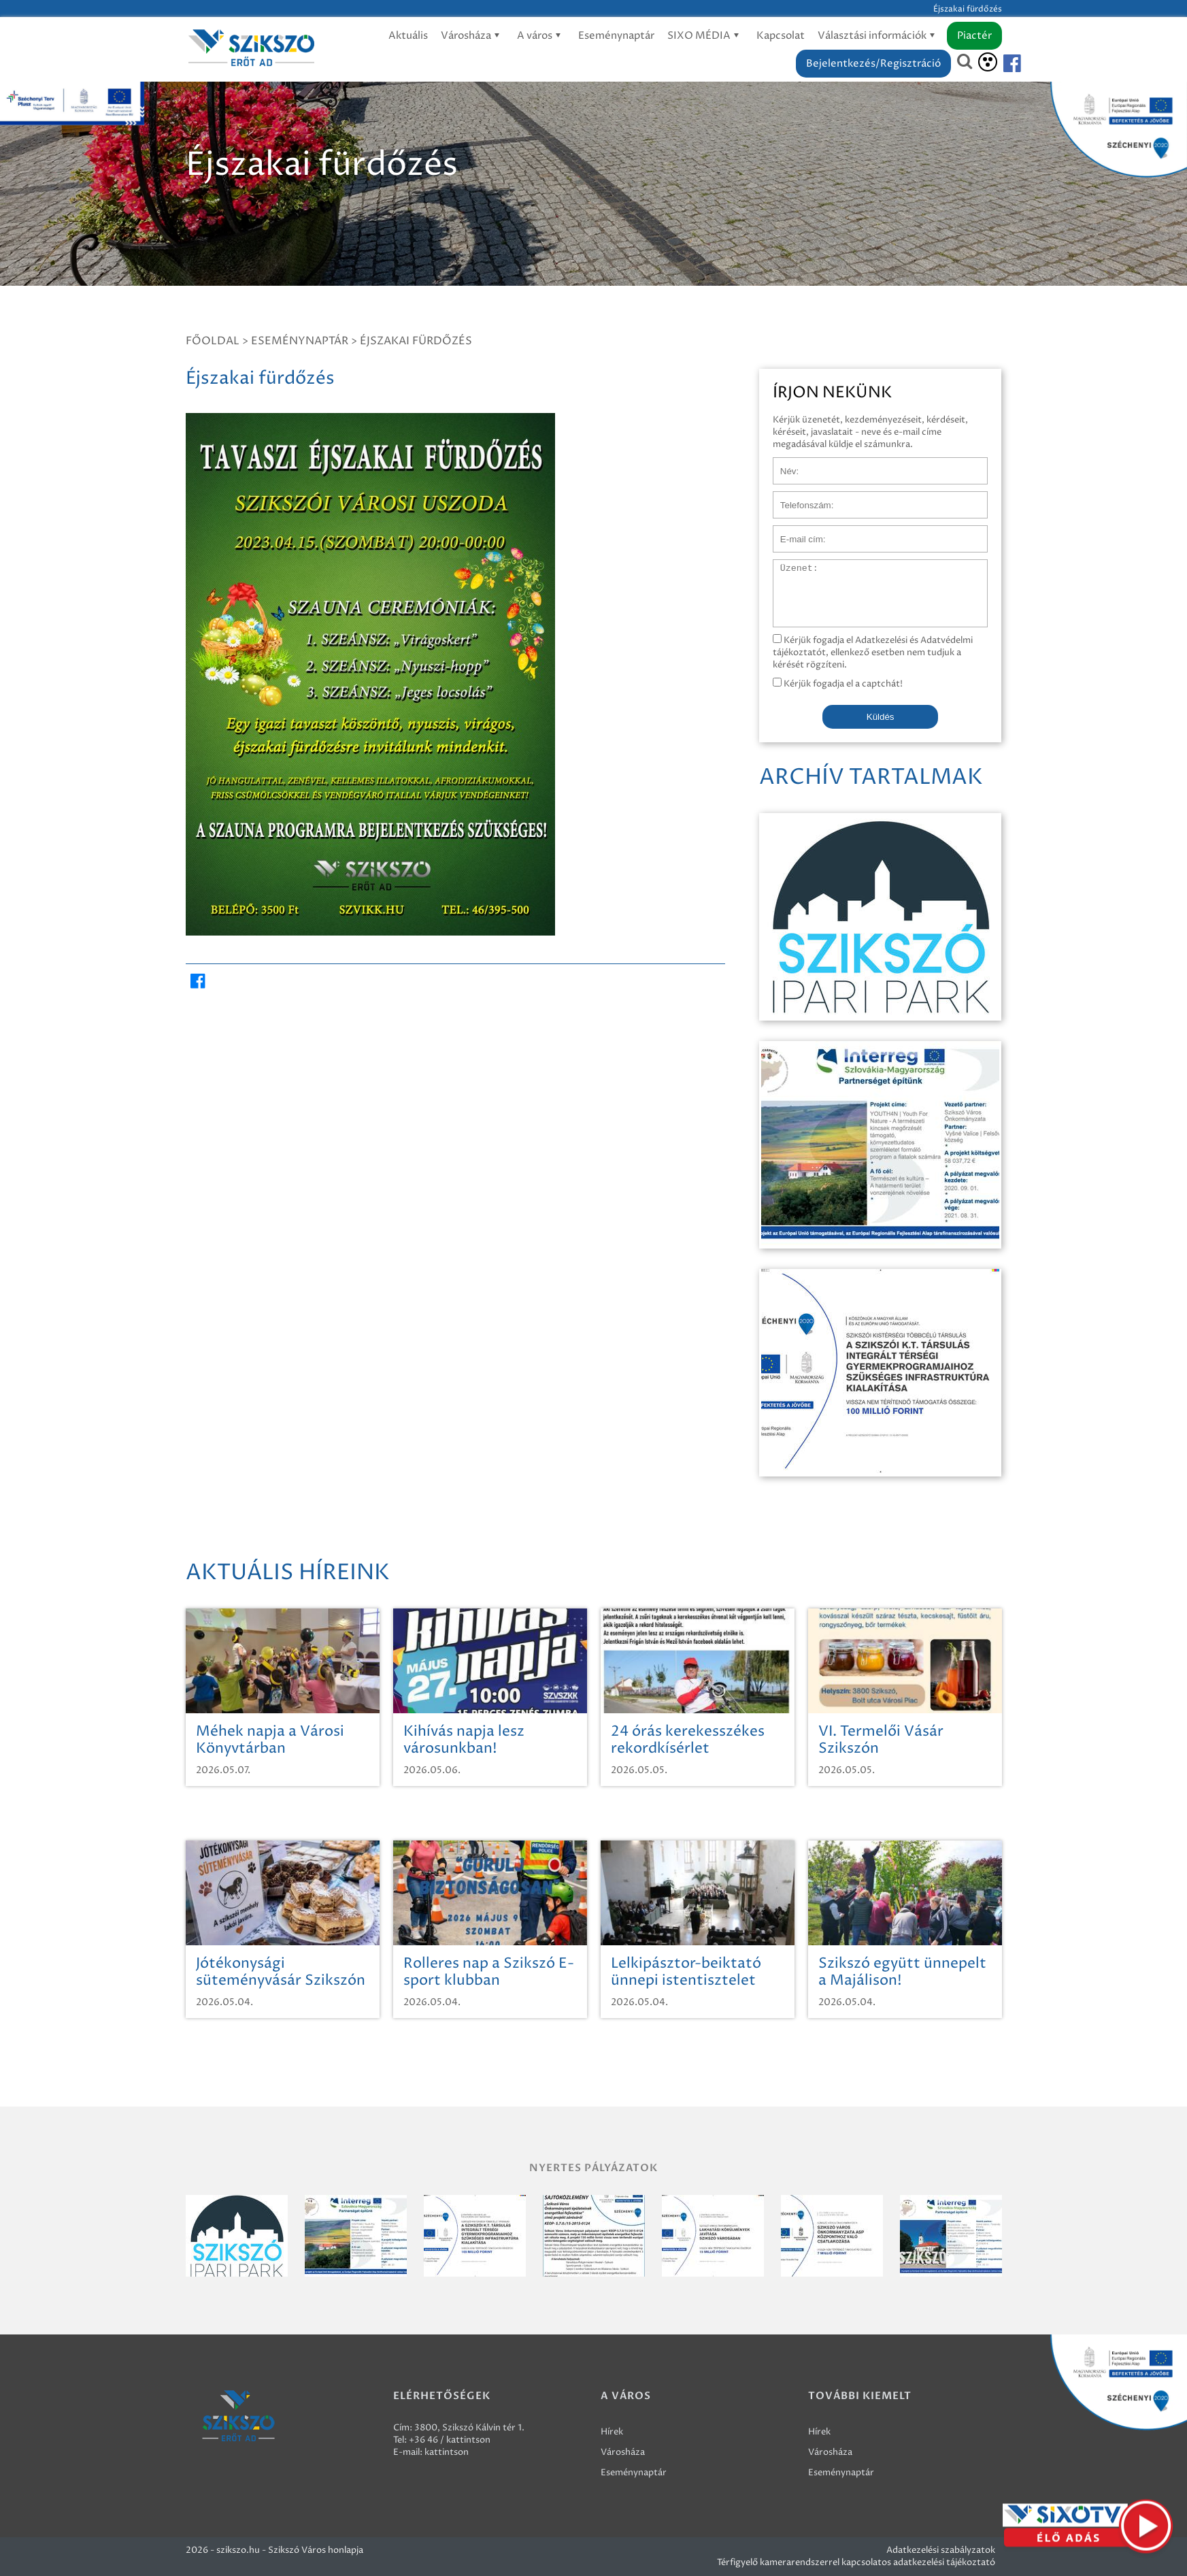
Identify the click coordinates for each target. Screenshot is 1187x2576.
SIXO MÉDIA (705, 36)
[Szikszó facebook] (1000, 63)
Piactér (974, 36)
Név (781, 464)
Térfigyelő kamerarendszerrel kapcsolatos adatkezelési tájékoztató (856, 2562)
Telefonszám (799, 498)
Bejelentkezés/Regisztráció (873, 63)
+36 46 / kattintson (449, 2440)
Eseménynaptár (616, 36)
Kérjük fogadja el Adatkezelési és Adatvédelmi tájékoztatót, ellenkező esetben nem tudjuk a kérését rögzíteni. (873, 652)
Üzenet (788, 566)
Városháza (472, 36)
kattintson (446, 2452)
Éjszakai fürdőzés (416, 340)
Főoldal (212, 340)
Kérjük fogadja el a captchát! (838, 684)
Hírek (612, 2432)
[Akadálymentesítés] (987, 61)
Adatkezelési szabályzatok (940, 2550)
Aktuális (408, 36)
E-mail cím (795, 532)
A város (541, 36)
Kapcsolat (780, 36)
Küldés (881, 717)
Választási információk (878, 36)
